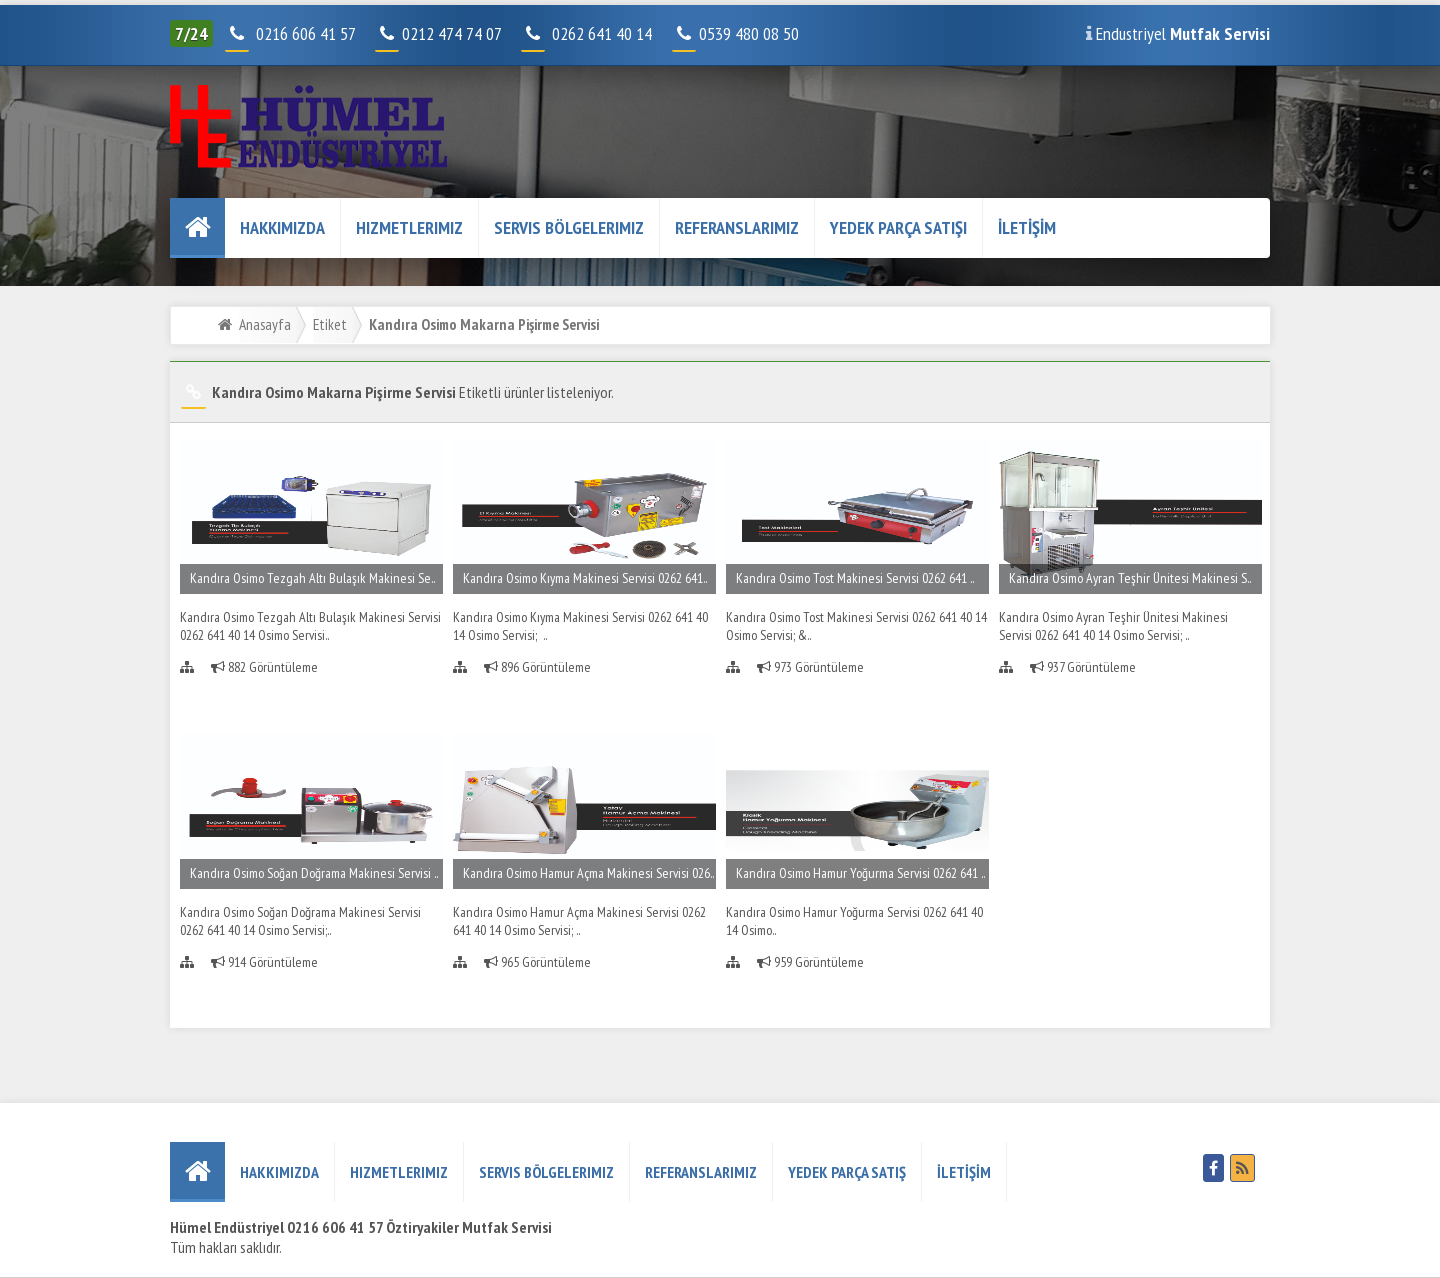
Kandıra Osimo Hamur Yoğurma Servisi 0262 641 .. (860, 873)
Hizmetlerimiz (409, 227)
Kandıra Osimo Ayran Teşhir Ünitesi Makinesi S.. (1130, 578)
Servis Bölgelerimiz (569, 227)
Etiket (330, 324)
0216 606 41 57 (303, 33)
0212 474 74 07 (440, 33)
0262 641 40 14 (610, 33)
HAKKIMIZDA (282, 227)
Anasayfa (265, 324)
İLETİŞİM (1027, 227)
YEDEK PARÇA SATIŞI (898, 227)
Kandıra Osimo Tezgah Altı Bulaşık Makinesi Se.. (312, 578)
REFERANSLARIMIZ (737, 227)
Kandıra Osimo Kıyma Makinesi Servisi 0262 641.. (585, 578)
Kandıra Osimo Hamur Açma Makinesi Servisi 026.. (588, 873)
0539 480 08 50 (737, 33)
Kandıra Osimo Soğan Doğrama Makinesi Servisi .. (314, 873)
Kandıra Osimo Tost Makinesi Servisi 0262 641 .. (855, 578)
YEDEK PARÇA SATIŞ (847, 1172)
